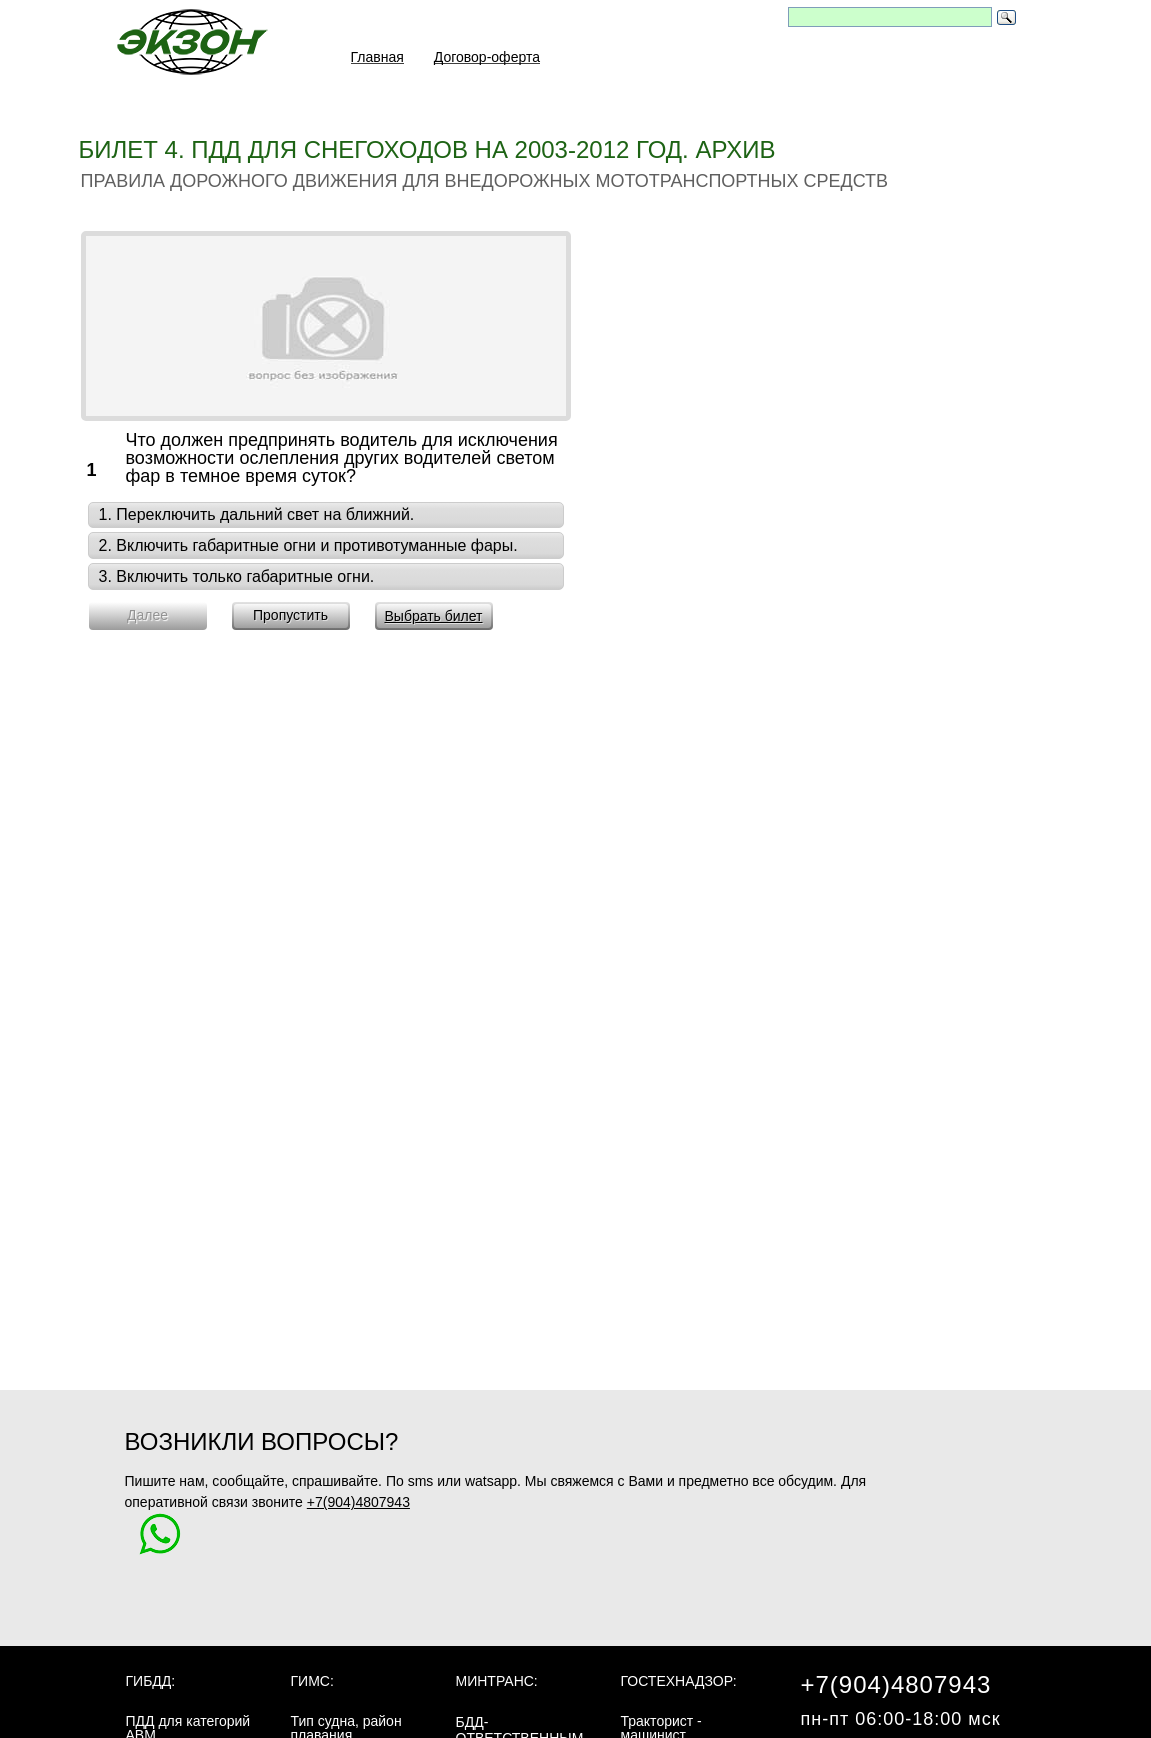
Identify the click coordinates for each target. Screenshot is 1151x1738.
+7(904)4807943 (358, 1502)
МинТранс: (497, 1681)
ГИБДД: (151, 1681)
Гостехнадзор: (679, 1681)
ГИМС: (312, 1681)
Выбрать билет (433, 616)
